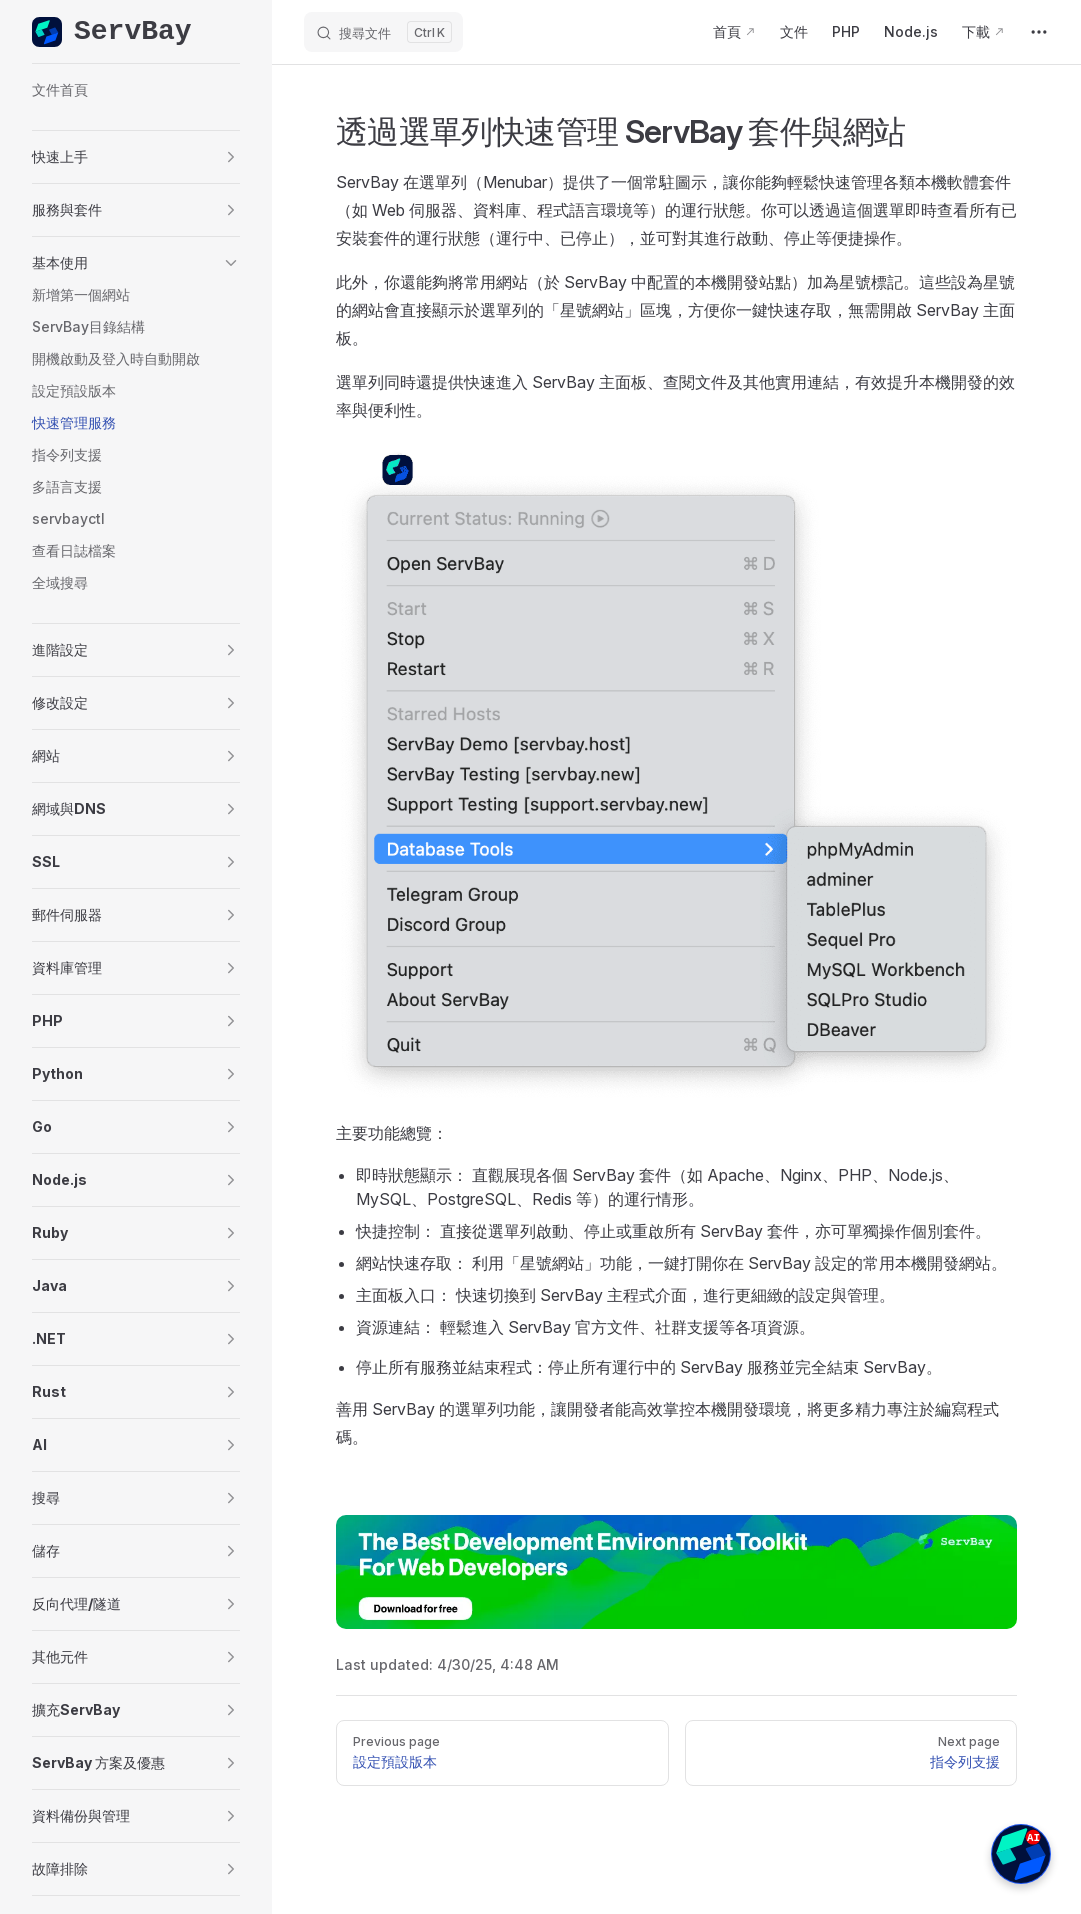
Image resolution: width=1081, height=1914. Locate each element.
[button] (136, 157)
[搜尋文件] (383, 32)
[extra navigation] (1039, 32)
